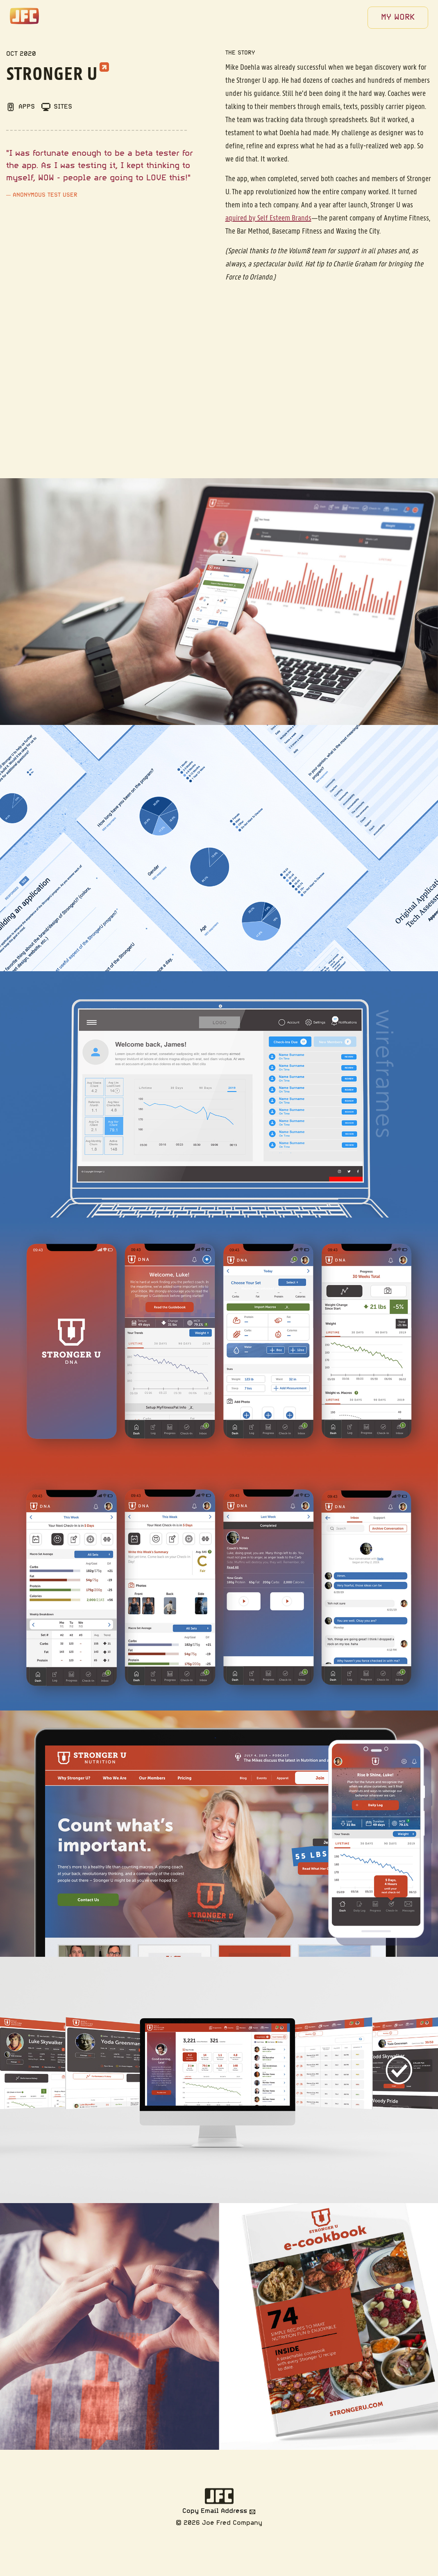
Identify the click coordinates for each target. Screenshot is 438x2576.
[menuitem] (398, 17)
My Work (398, 18)
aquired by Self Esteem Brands (268, 218)
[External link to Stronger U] (104, 65)
